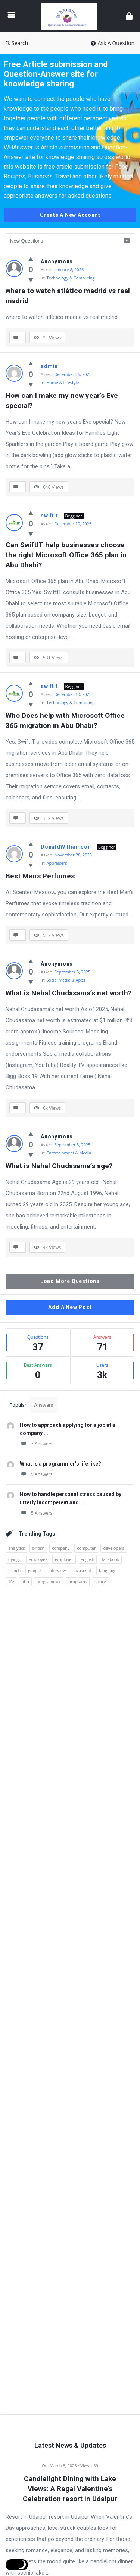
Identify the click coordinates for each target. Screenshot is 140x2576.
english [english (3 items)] (87, 1559)
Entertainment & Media (69, 1153)
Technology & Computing (71, 278)
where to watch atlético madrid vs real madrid (69, 295)
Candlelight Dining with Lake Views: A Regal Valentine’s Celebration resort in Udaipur (70, 2488)
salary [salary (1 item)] (100, 1581)
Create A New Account (70, 215)
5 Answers (36, 1474)
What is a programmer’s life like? (60, 1464)
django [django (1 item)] (14, 1559)
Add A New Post (69, 1307)
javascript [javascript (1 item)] (82, 1570)
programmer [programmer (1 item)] (49, 1581)
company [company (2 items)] (60, 1548)
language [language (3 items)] (107, 1570)
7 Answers (36, 1444)
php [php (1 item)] (25, 1581)
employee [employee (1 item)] (38, 1559)
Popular (18, 1405)
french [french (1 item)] (14, 1570)
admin (49, 366)
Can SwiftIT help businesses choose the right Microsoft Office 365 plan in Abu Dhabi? (67, 555)
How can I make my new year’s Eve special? (63, 400)
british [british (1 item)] (38, 1548)
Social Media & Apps (66, 980)
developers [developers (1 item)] (113, 1548)
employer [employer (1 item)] (64, 1559)
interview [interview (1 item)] (57, 1570)
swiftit (49, 516)
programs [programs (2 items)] (77, 1581)
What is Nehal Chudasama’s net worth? (68, 993)
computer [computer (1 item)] (86, 1548)
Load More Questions (70, 1281)
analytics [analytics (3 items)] (16, 1548)
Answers (43, 1405)
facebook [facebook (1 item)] (110, 1559)
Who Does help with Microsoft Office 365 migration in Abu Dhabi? (66, 720)
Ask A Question (112, 43)
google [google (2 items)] (34, 1570)
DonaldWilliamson (66, 847)
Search (17, 43)
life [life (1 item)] (11, 1581)
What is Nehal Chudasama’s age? (59, 1166)
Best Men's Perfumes (40, 876)
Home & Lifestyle (63, 382)
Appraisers (57, 863)
